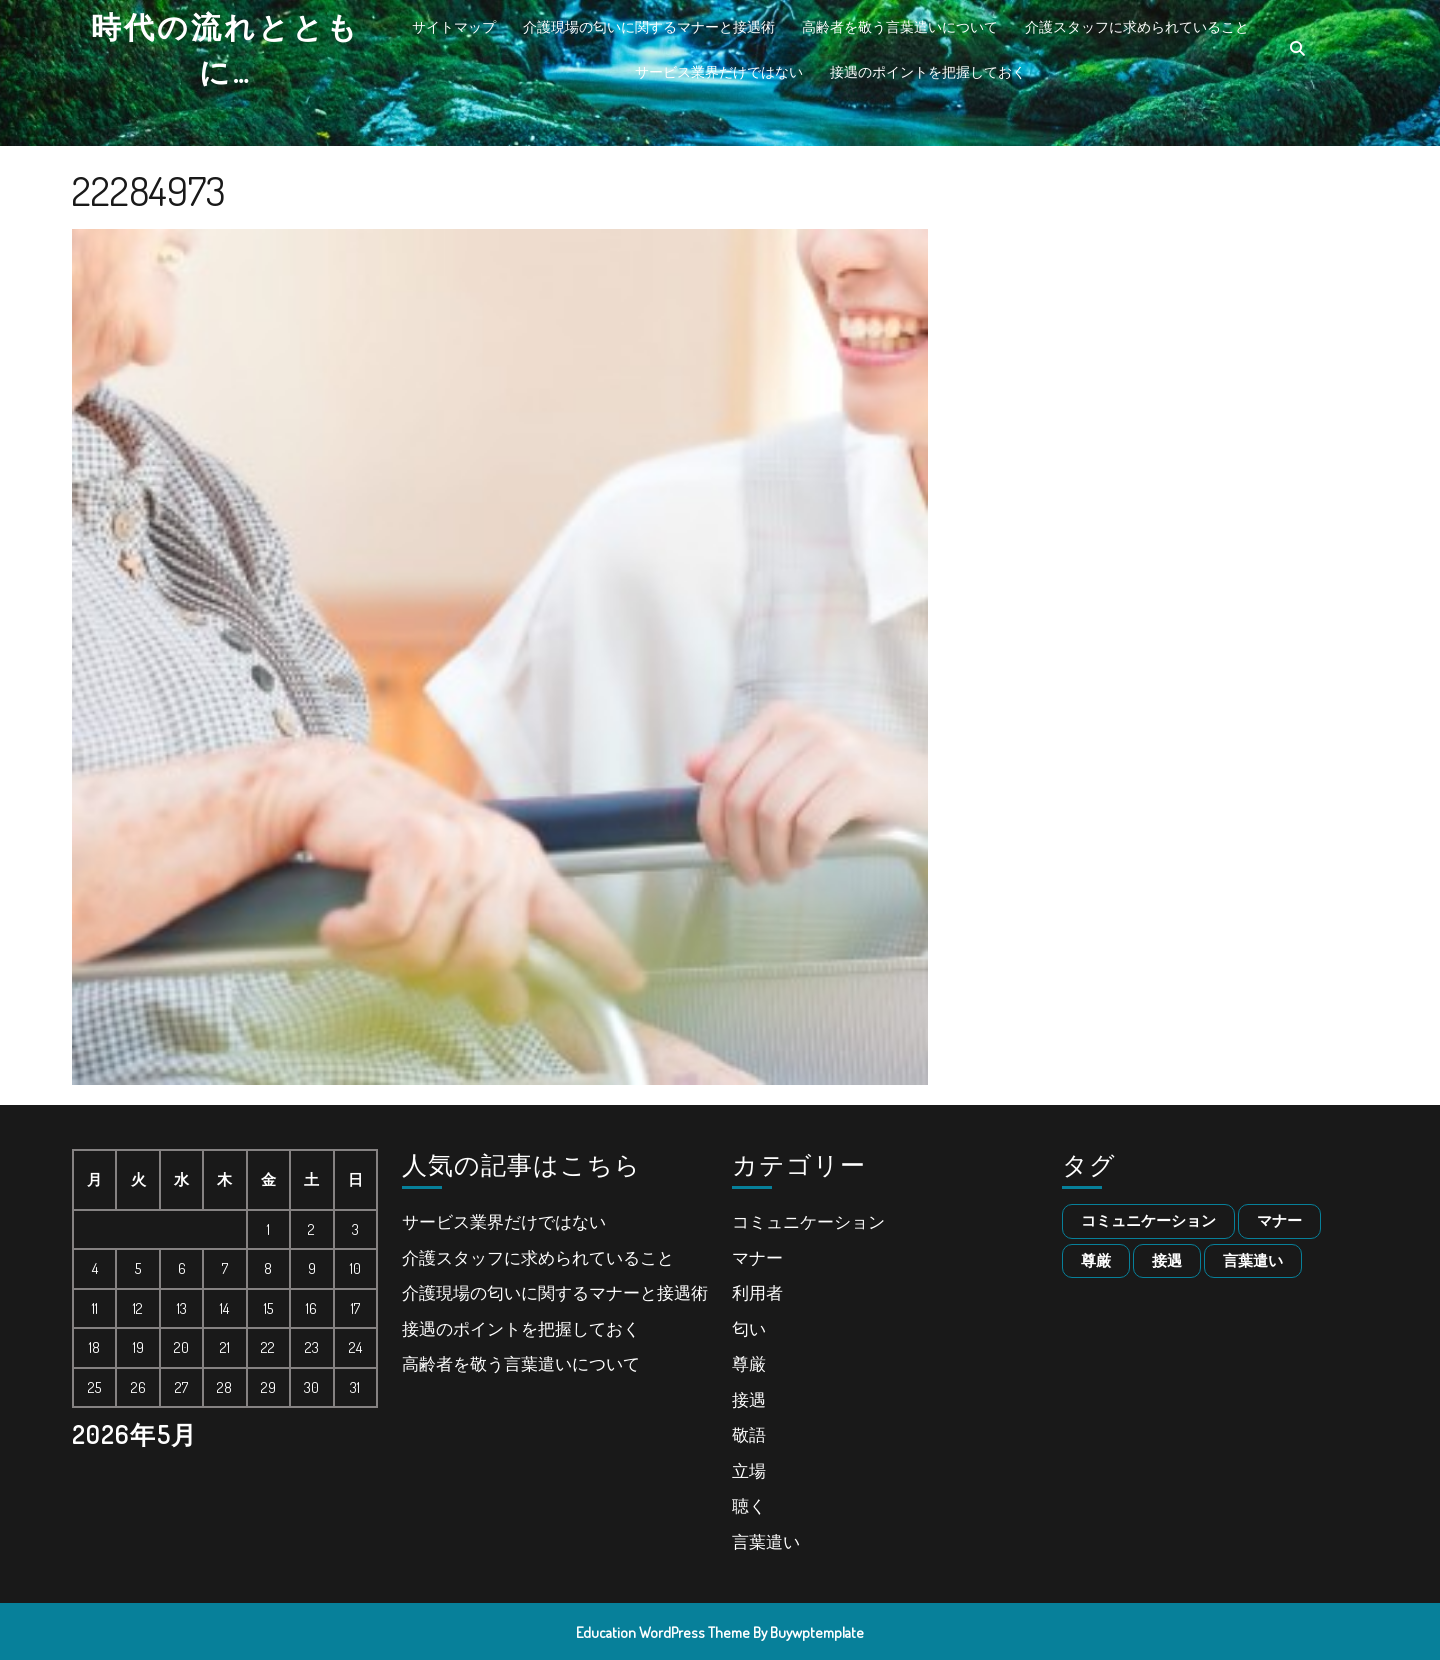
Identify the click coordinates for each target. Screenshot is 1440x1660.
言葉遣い (766, 1541)
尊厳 (749, 1363)
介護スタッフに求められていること (1137, 26)
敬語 (749, 1434)
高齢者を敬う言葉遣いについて (900, 26)
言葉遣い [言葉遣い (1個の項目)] (1253, 1260)
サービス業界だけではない (719, 71)
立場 (749, 1470)
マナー (757, 1257)
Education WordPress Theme (663, 1632)
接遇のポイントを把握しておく (928, 71)
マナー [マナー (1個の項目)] (1279, 1220)
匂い (749, 1328)
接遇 (749, 1399)
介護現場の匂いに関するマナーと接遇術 (649, 26)
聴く (749, 1505)
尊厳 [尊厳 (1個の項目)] (1096, 1260)
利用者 (757, 1292)
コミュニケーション (808, 1221)
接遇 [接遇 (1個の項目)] (1167, 1260)
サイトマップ (454, 26)
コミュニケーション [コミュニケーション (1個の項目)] (1148, 1220)
